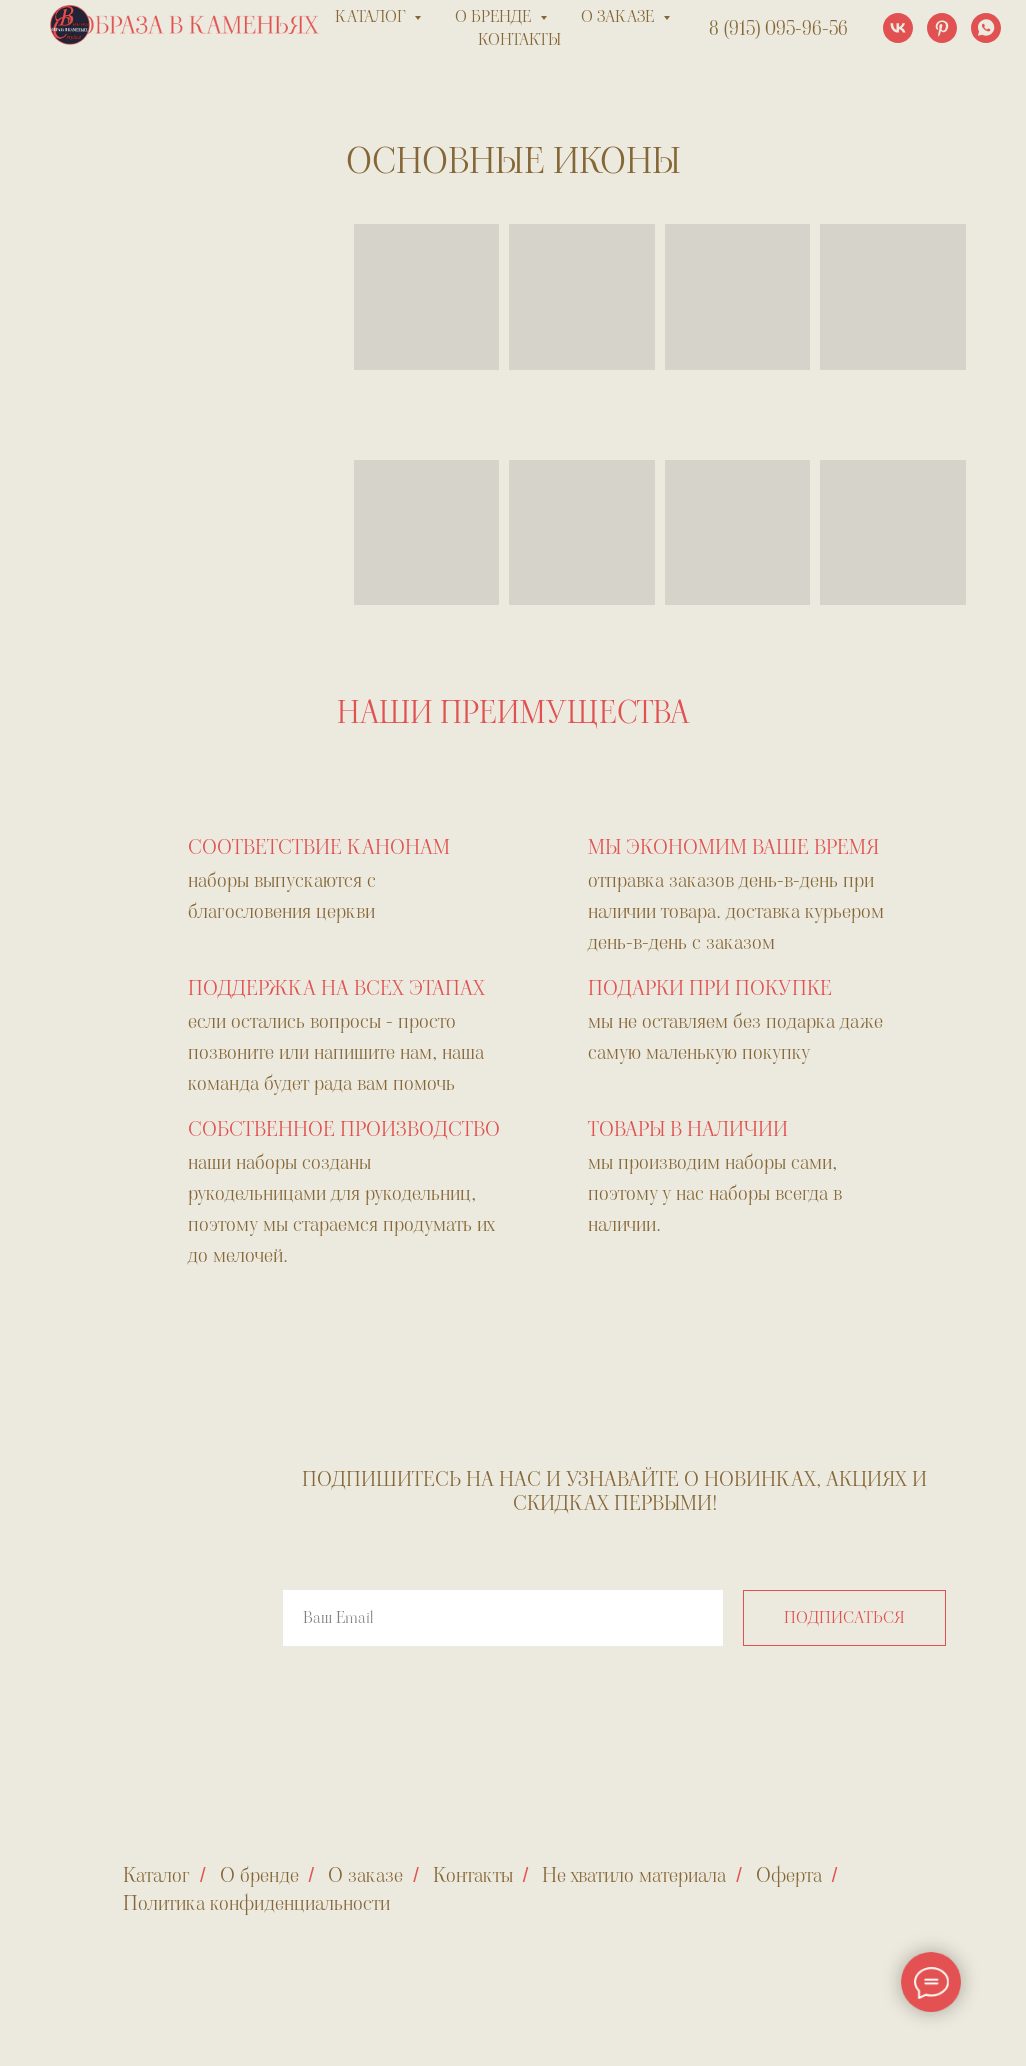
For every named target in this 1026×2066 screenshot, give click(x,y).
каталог (372, 16)
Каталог (156, 1875)
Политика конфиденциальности (256, 1903)
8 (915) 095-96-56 (778, 28)
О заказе (365, 1875)
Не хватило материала (634, 1875)
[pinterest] (942, 28)
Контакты (473, 1875)
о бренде (495, 16)
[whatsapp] (986, 28)
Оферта (789, 1875)
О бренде (259, 1875)
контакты (519, 39)
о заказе (619, 16)
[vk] (898, 28)
